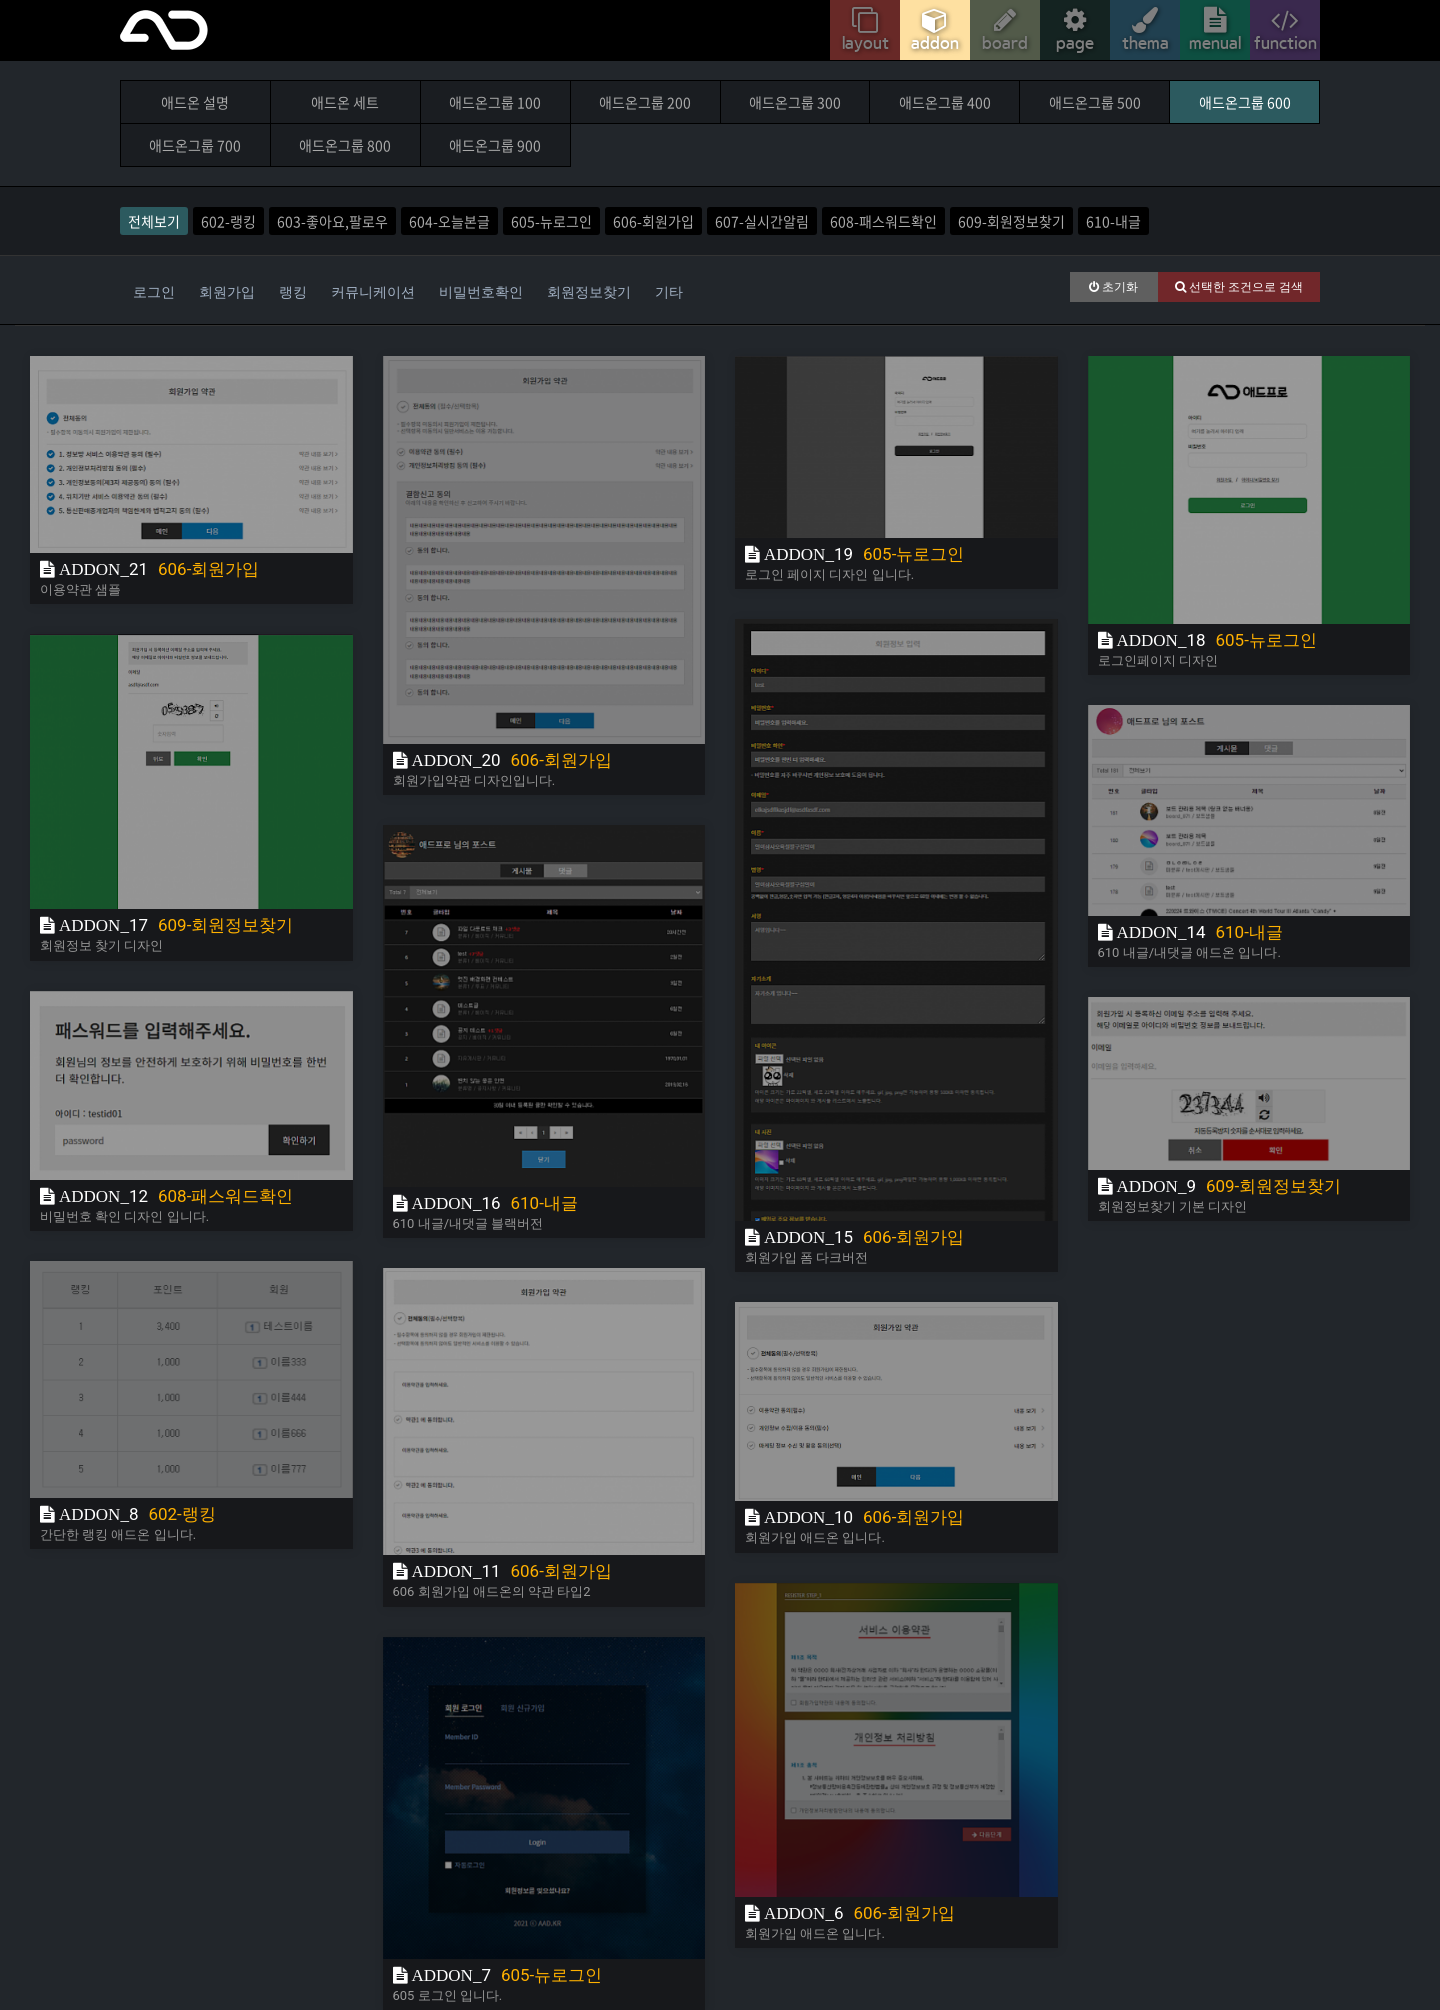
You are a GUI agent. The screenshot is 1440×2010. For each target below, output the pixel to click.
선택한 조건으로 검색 (1239, 287)
